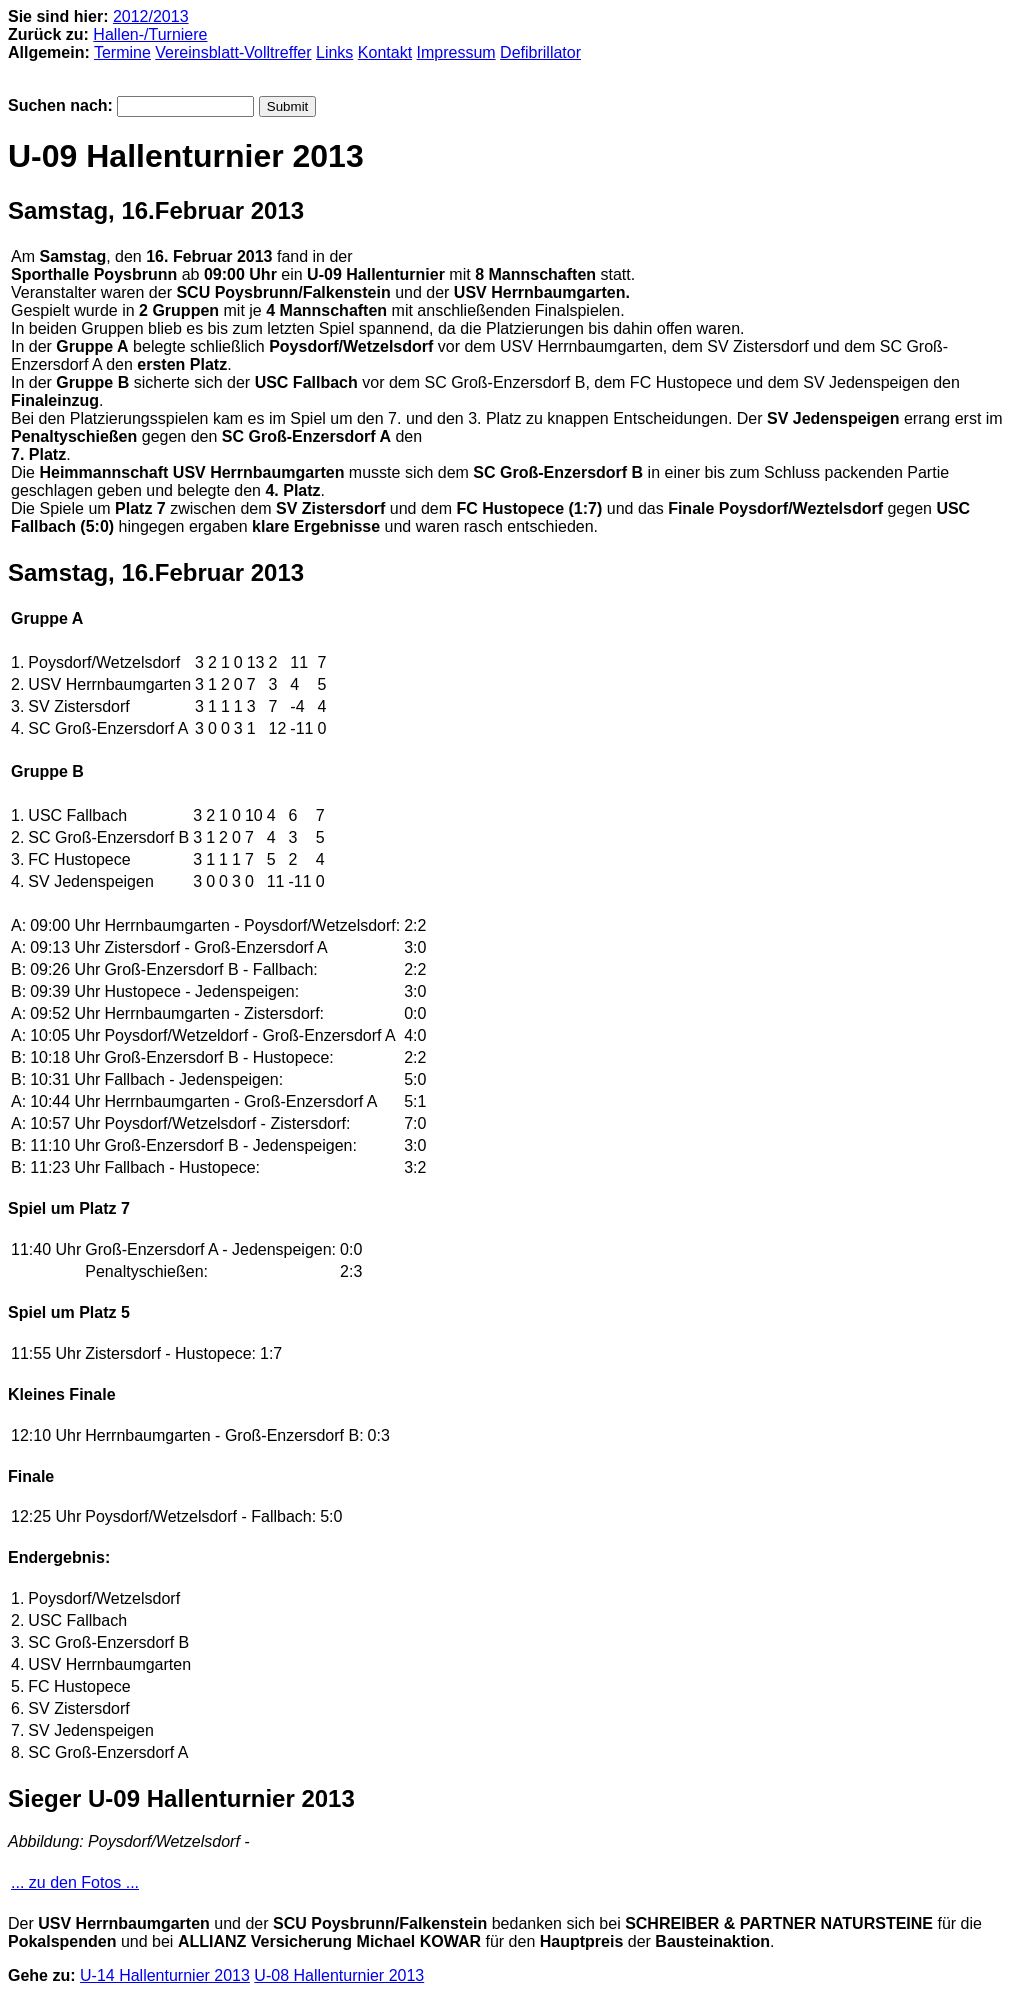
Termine (122, 52)
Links (334, 52)
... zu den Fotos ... (75, 1882)
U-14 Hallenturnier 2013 (165, 1975)
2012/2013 (151, 16)
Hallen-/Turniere (150, 34)
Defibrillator (540, 52)
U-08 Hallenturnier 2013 (339, 1975)
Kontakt (385, 52)
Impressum (456, 52)
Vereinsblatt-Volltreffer (233, 52)
